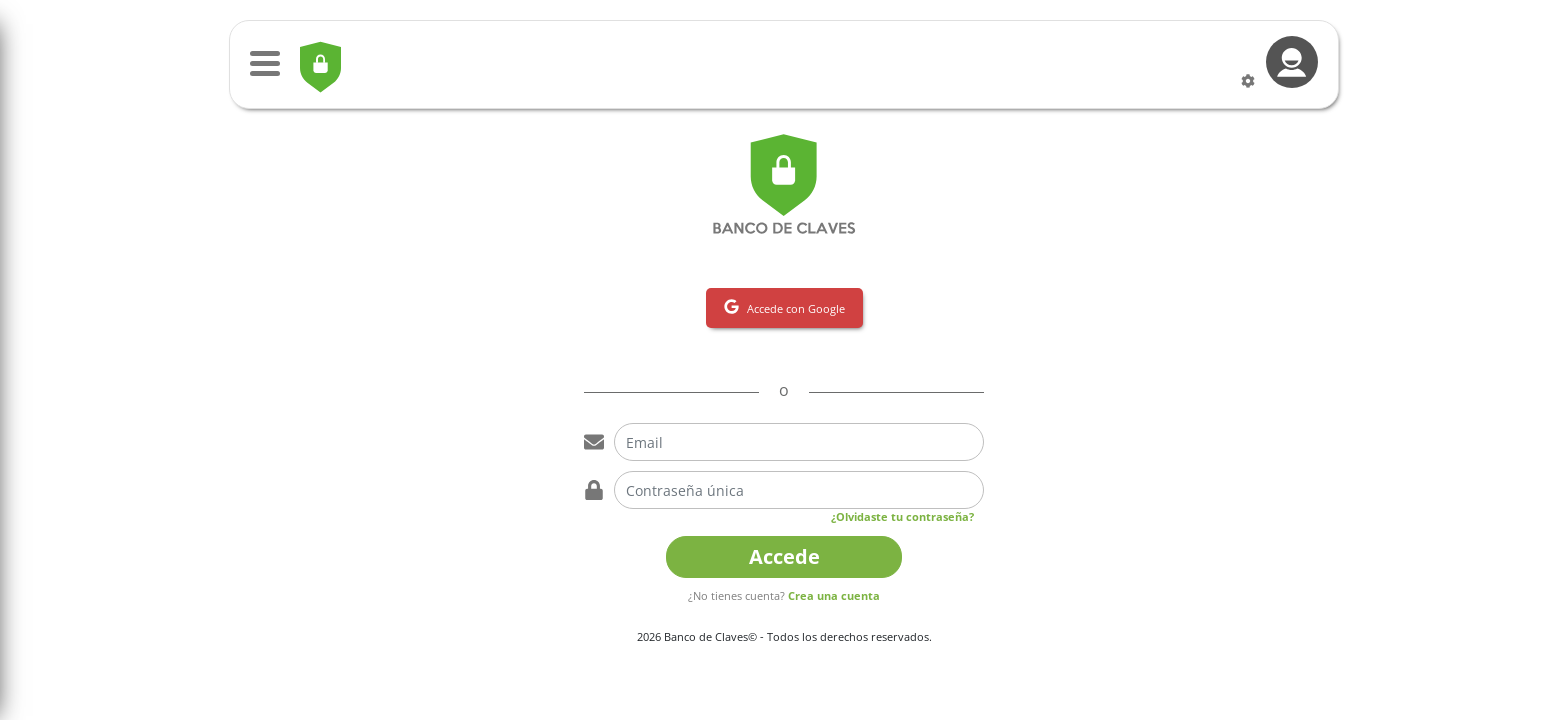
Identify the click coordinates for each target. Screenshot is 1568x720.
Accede (784, 556)
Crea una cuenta (834, 595)
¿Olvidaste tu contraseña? (902, 516)
